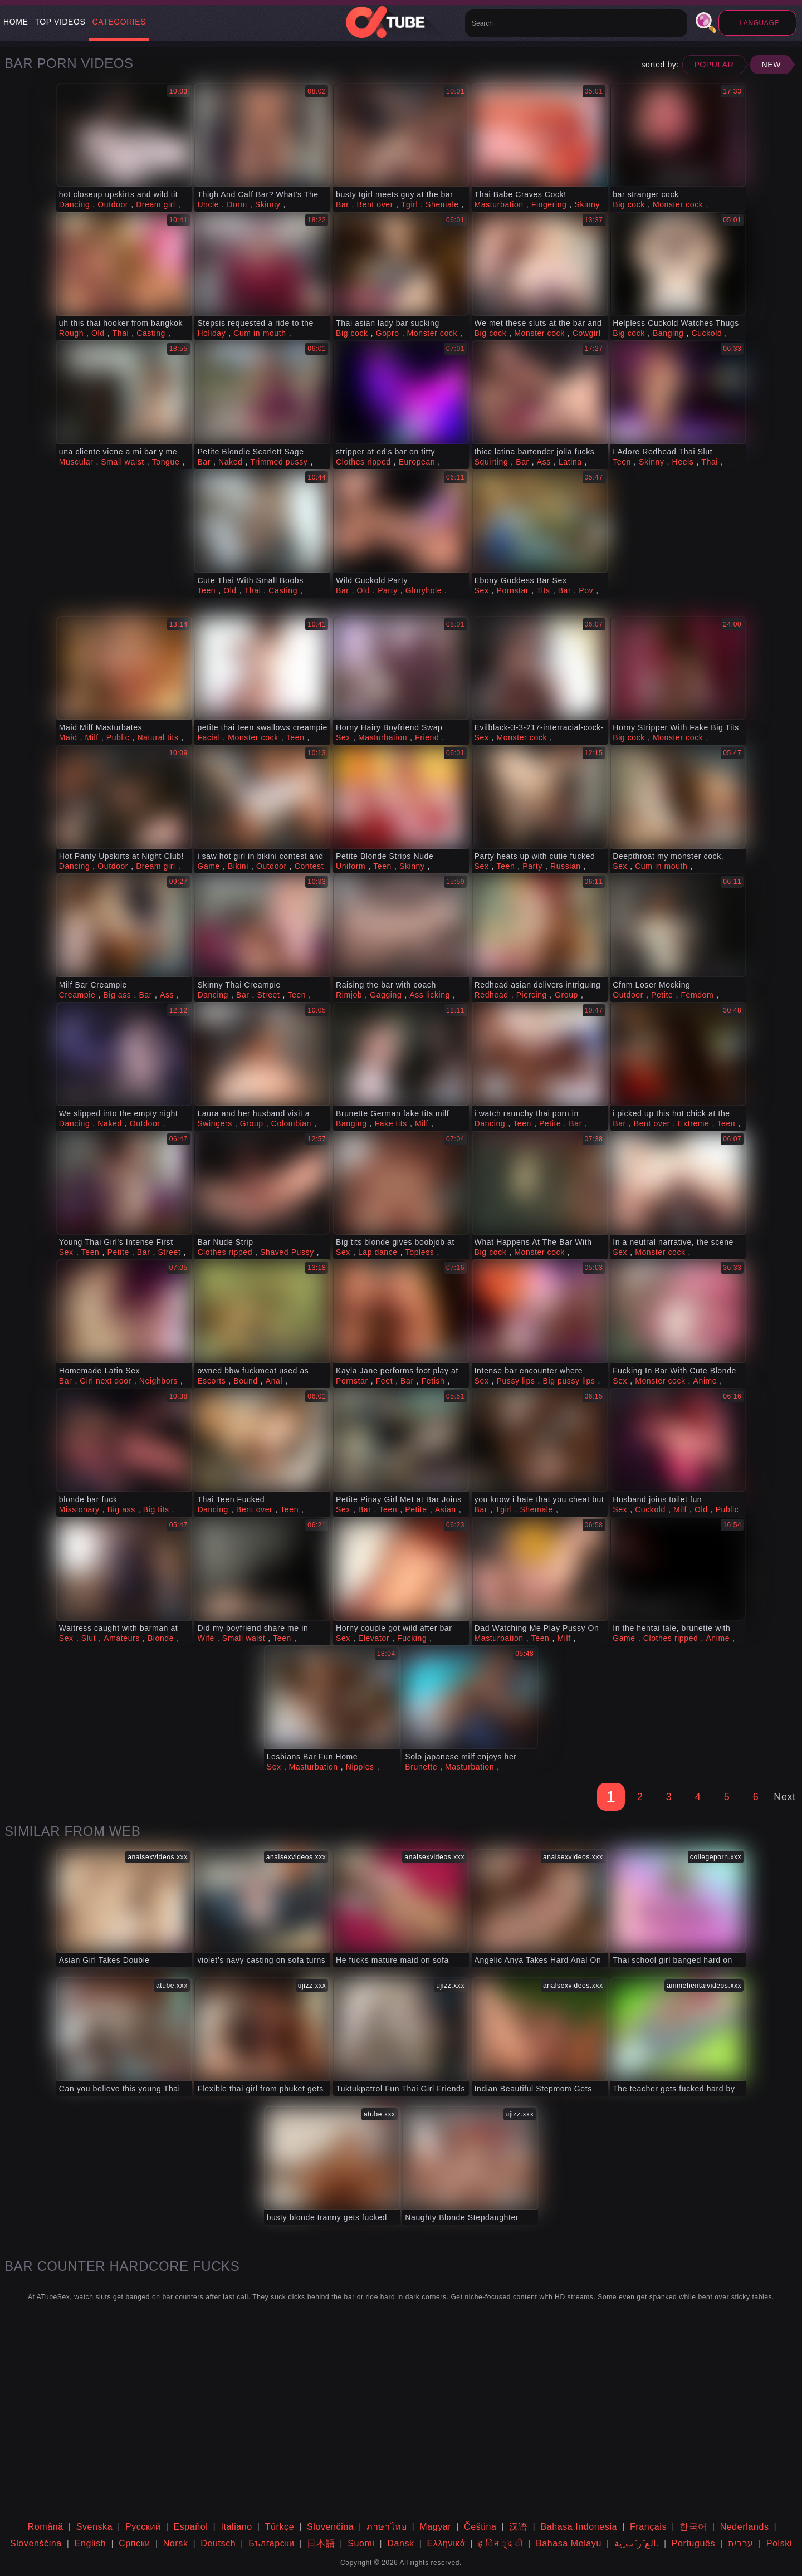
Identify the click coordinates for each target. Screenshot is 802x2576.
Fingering (549, 204)
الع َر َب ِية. (636, 2543)
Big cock (629, 204)
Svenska (94, 2526)
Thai (121, 333)
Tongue (166, 461)
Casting (150, 333)
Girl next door (105, 1380)
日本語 (321, 2543)
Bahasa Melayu (569, 2543)
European (417, 461)
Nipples (360, 1766)
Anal (274, 1380)
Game (208, 866)
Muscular (76, 461)
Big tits (156, 1509)
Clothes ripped (363, 461)
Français (648, 2526)
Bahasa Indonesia (578, 2526)
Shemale (442, 204)
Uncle (208, 204)
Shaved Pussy (287, 1252)
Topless (419, 1252)
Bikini (238, 866)
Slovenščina (36, 2543)
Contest (309, 866)
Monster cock (678, 204)
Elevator (373, 1638)
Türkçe (280, 2526)
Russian (565, 866)
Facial (208, 737)
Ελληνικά (446, 2543)
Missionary (79, 1509)
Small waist (122, 461)
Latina (570, 461)
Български (271, 2543)
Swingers (214, 1123)
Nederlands (744, 2526)
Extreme (693, 1123)
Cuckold (707, 333)
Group (566, 994)
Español (191, 2526)
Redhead (491, 994)
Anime (705, 1380)
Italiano (236, 2526)
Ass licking (429, 994)
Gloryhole (423, 590)
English (90, 2543)
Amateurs (122, 1638)
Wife (205, 1638)
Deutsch (218, 2543)
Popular (713, 64)
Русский (143, 2526)
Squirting (491, 461)
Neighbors (158, 1380)
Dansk (400, 2543)
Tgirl (409, 204)
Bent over (375, 204)
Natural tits (157, 737)
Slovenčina (330, 2526)
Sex (482, 590)
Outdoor (112, 204)
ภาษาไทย (386, 2526)
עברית (741, 2543)
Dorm (237, 204)
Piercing (531, 994)
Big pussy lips (569, 1380)
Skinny (268, 204)
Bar (342, 204)
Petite (662, 994)
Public (118, 737)
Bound (245, 1380)
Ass (544, 461)
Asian (445, 1509)
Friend (427, 737)
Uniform (350, 866)
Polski (779, 2543)
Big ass (117, 994)
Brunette (421, 1766)
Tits (543, 590)
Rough (71, 333)
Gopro (387, 333)
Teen (622, 461)
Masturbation (499, 204)
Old (98, 333)
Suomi (361, 2543)
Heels (683, 461)
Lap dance (378, 1252)
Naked (230, 461)
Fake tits (391, 1123)
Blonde (161, 1638)
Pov (586, 590)
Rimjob (349, 994)
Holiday (211, 333)
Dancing (74, 204)
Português (693, 2543)
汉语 (518, 2526)
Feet (384, 1380)
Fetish (433, 1380)
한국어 (693, 2526)
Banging (668, 333)
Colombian (291, 1123)
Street (268, 994)
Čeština (480, 2526)
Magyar (435, 2526)
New (771, 64)
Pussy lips (516, 1380)
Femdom (697, 994)
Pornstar (513, 590)
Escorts (211, 1380)
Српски (134, 2543)
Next (784, 1796)
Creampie (77, 994)
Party (388, 590)
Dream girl (155, 204)
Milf (92, 737)
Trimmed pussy (278, 461)
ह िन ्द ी (500, 2543)
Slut (88, 1638)
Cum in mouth (259, 333)
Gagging (386, 994)
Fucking (412, 1638)
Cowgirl (587, 333)
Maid (68, 737)
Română (45, 2526)
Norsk (175, 2543)
